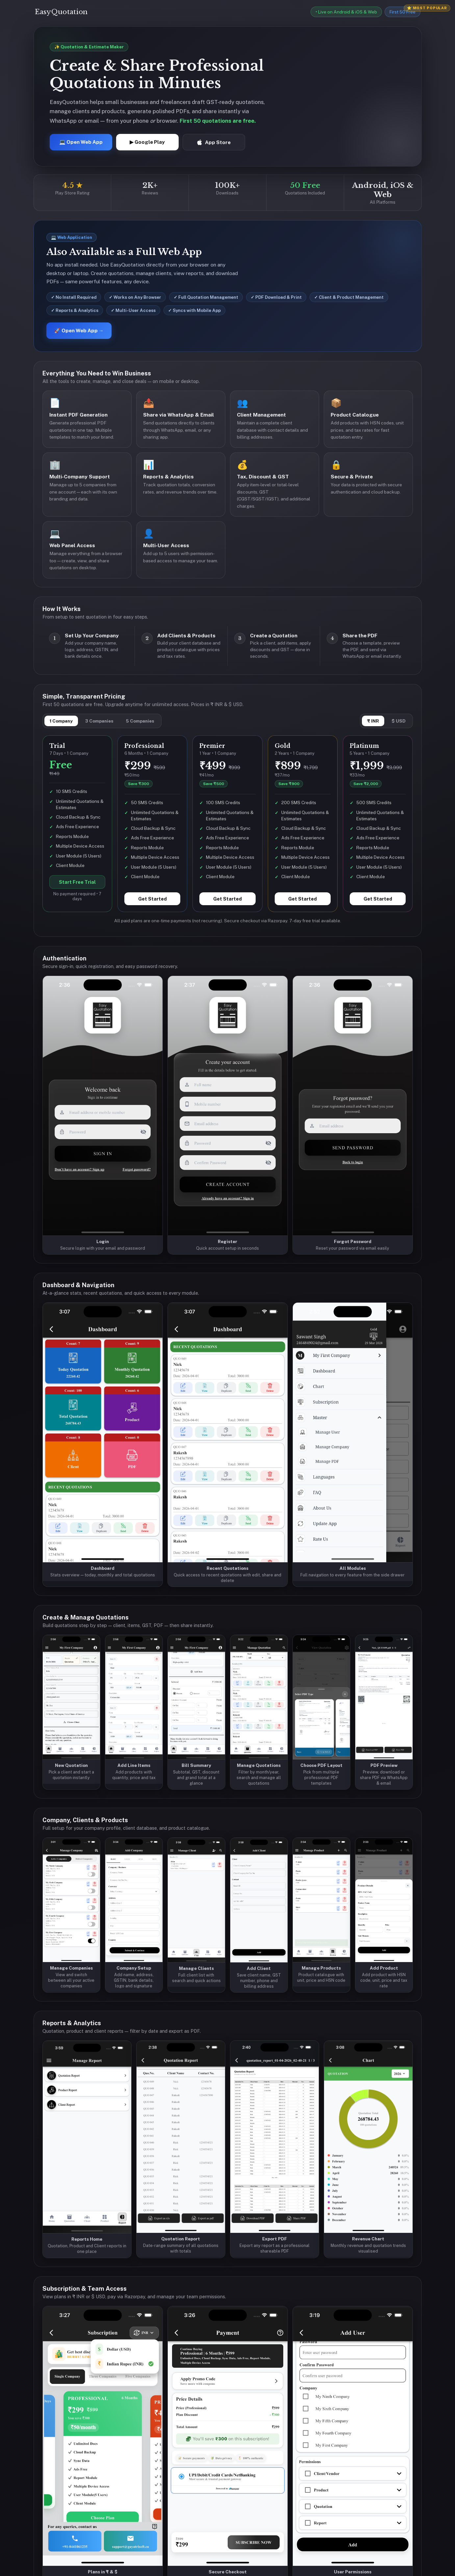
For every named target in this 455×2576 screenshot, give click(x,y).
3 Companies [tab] (99, 721)
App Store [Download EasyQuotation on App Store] (214, 142)
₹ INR (373, 721)
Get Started (152, 899)
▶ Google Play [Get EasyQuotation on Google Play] (147, 142)
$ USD (399, 721)
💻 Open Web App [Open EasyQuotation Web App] (81, 142)
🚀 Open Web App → (79, 330)
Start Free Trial (77, 882)
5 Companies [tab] (140, 721)
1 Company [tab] (61, 721)
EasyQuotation (61, 12)
